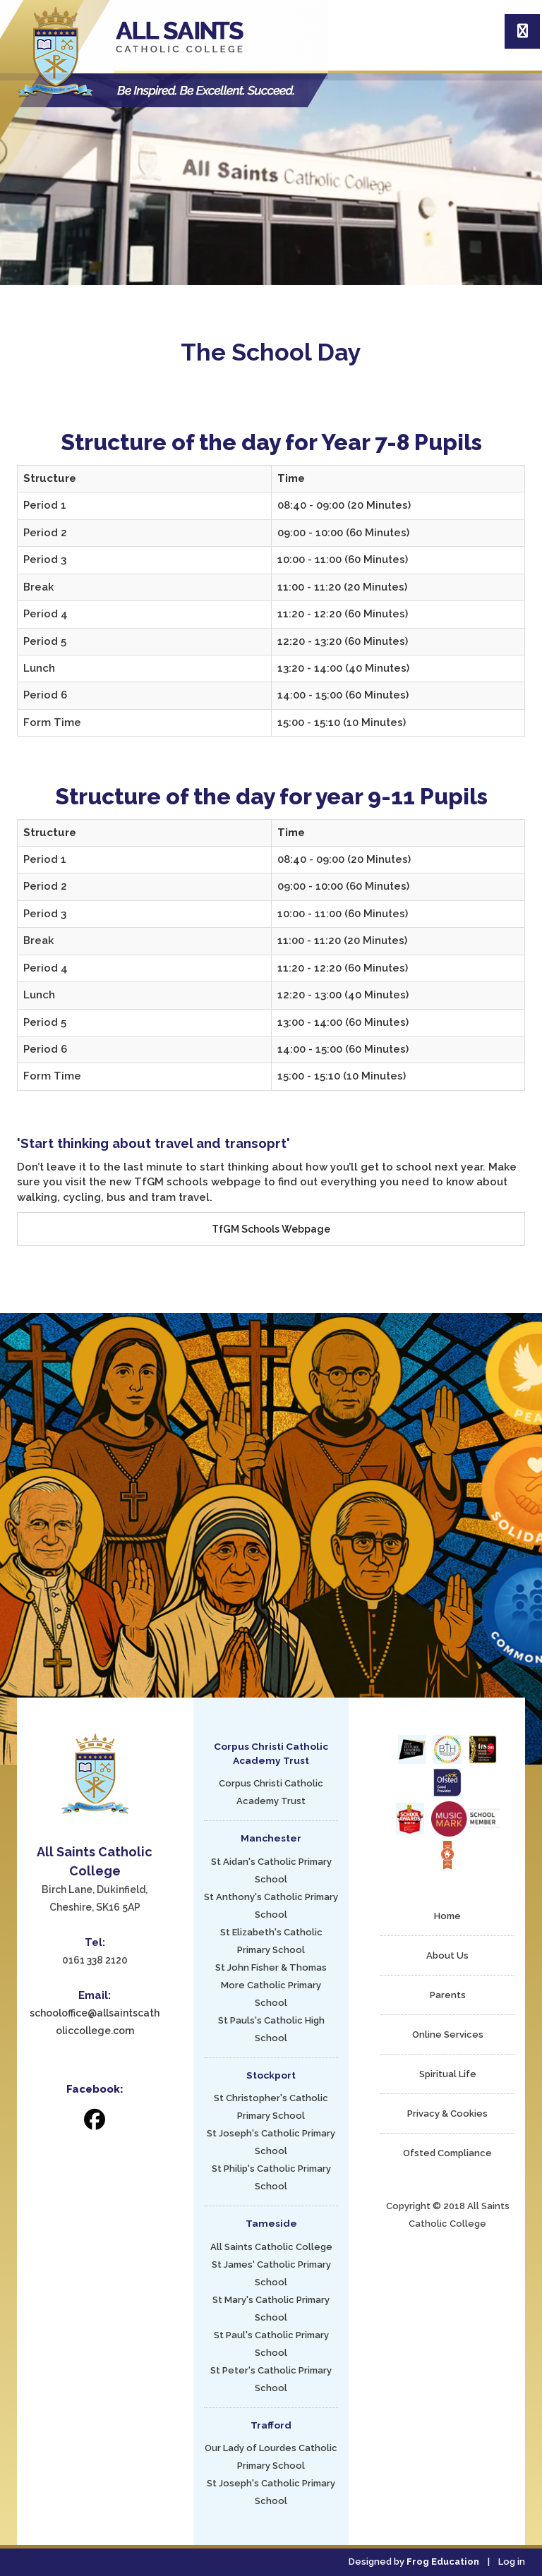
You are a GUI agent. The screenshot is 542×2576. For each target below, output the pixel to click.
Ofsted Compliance (447, 2153)
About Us (447, 1955)
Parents (448, 1995)
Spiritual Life (447, 2074)
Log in (511, 2561)
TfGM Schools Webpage (271, 1229)
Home (447, 1916)
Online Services (447, 2034)
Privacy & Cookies (447, 2113)
